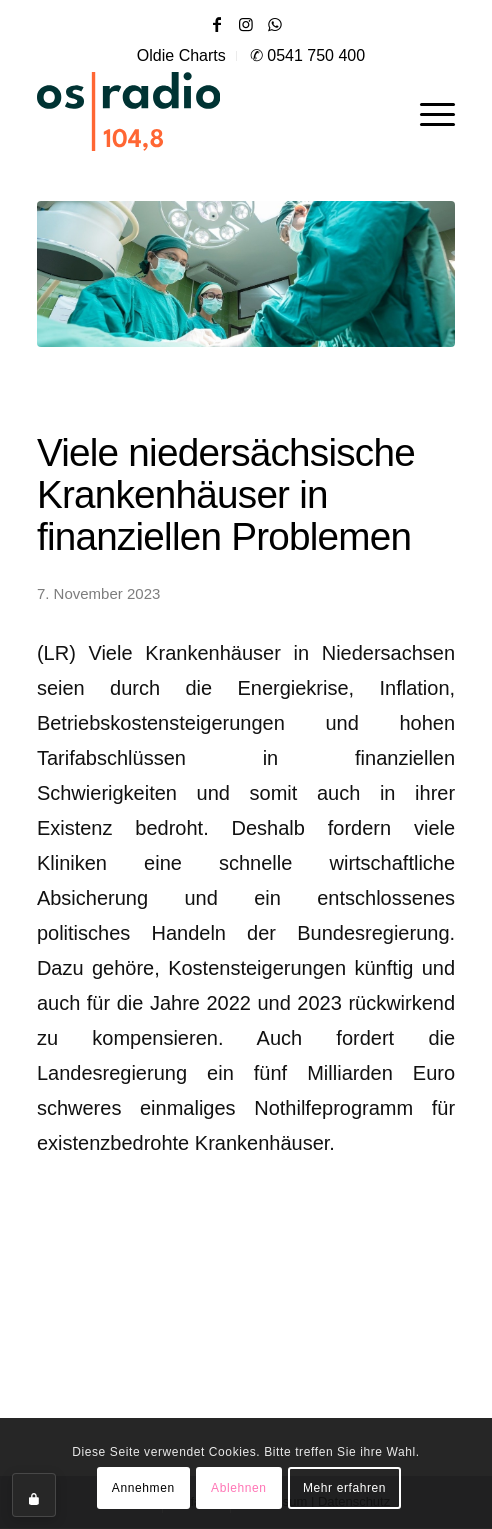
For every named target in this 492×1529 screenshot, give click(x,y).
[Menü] (427, 111)
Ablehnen (239, 1488)
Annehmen (143, 1488)
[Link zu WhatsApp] (275, 24)
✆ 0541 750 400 (307, 55)
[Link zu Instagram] (246, 24)
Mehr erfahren (344, 1488)
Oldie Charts (181, 55)
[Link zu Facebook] (217, 24)
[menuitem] (182, 56)
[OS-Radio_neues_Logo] (187, 111)
